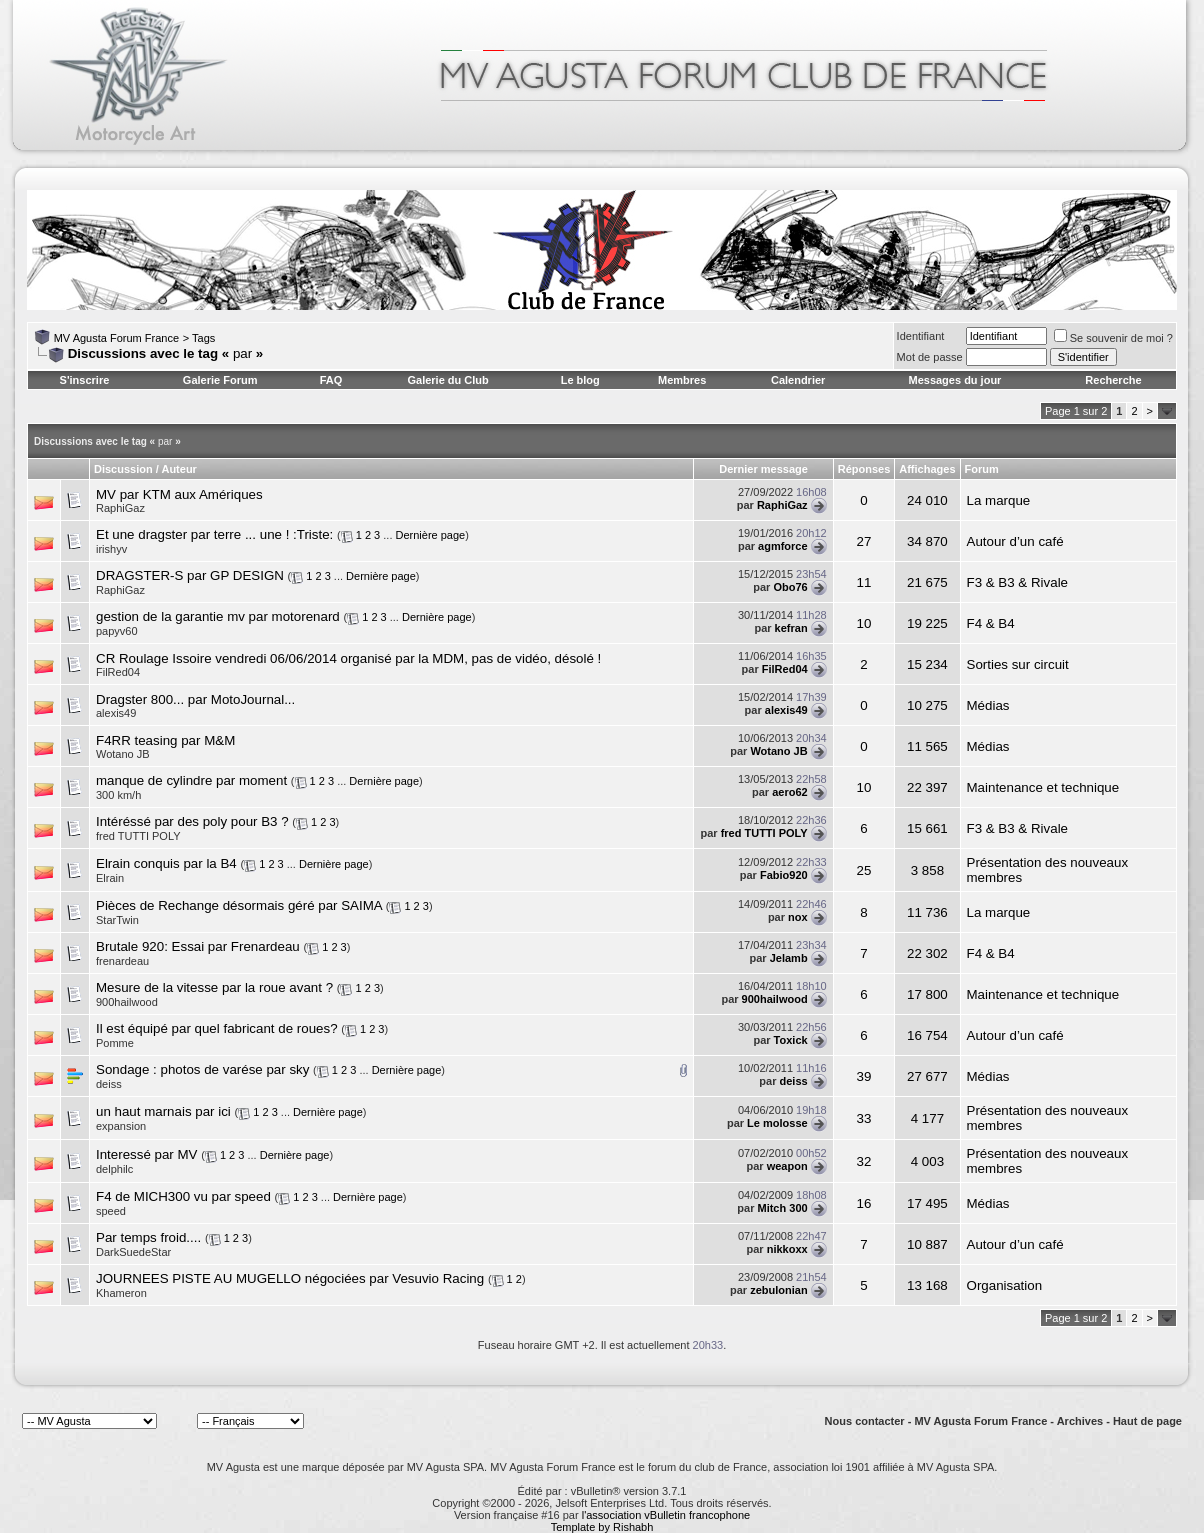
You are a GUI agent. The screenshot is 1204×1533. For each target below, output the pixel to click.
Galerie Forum (220, 380)
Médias (988, 705)
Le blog (580, 380)
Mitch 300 (782, 1208)
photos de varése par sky (234, 1069)
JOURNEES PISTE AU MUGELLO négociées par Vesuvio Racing (290, 1278)
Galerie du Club (447, 380)
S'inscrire (85, 380)
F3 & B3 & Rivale (1017, 582)
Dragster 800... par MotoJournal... (195, 699)
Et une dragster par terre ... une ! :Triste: (214, 534)
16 (864, 1203)
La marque (999, 500)
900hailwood (127, 1002)
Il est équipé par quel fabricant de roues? (217, 1028)
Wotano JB (778, 751)
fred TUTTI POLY (764, 833)
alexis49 (786, 710)
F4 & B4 (991, 623)
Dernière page (431, 535)
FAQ (331, 380)
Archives (1080, 1421)
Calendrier (798, 380)
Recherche (1113, 380)
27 (864, 541)
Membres (682, 380)
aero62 (789, 792)
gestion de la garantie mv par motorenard (218, 616)
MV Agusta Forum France (116, 338)
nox (798, 917)
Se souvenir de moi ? (1113, 338)
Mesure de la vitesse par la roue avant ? (214, 987)
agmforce (783, 546)
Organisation (1005, 1285)
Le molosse (777, 1123)
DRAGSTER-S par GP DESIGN (190, 575)
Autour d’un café (1015, 541)
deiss (793, 1081)
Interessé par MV (146, 1154)
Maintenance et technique (1043, 787)
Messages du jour (954, 380)
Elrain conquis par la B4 (166, 863)
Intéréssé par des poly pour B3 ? (192, 821)
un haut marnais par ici (163, 1111)
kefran (791, 628)
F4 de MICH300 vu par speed (183, 1196)
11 (864, 582)
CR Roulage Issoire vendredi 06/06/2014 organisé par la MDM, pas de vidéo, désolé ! (348, 658)
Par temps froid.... (148, 1237)
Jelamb (789, 958)
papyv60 (117, 631)
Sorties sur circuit (1018, 664)
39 (864, 1076)
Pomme (115, 1043)
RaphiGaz (120, 508)
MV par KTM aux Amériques (179, 494)
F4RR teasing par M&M (165, 740)
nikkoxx (787, 1249)
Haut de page (1147, 1421)
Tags (203, 338)
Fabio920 (784, 875)
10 (864, 623)
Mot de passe (930, 357)
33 (864, 1118)
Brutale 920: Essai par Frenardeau (198, 946)
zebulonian (778, 1290)
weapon (787, 1166)
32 (864, 1161)
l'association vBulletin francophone (666, 1515)
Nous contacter (865, 1421)
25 (864, 870)
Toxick (791, 1040)
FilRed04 (785, 669)
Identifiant (921, 336)
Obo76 (790, 587)
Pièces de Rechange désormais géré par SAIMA (239, 905)
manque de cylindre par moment (191, 780)
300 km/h (118, 795)
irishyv (111, 549)
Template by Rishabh (602, 1527)
